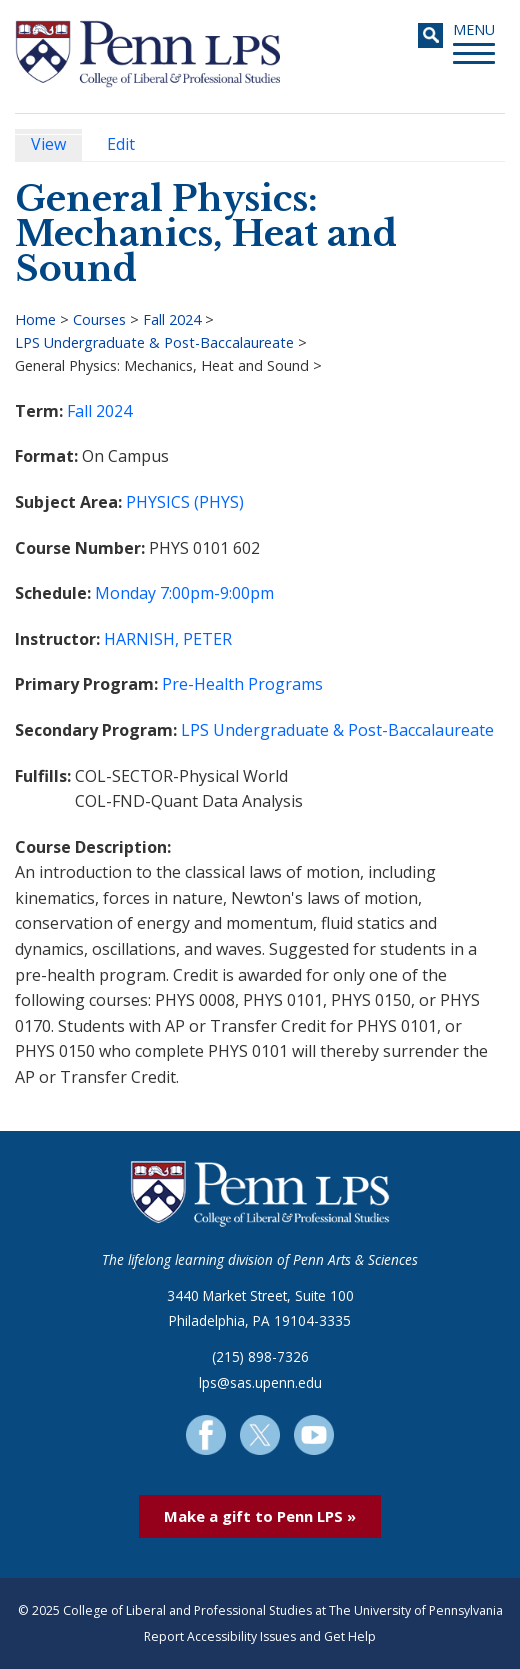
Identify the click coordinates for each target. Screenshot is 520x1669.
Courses (99, 319)
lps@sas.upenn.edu (260, 1382)
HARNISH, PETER (168, 639)
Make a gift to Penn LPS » (260, 1516)
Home (35, 319)
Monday (125, 593)
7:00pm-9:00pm (217, 593)
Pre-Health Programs (242, 684)
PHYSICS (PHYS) (185, 502)
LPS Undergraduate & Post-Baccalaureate (154, 342)
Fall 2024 (172, 319)
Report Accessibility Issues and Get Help (260, 1636)
